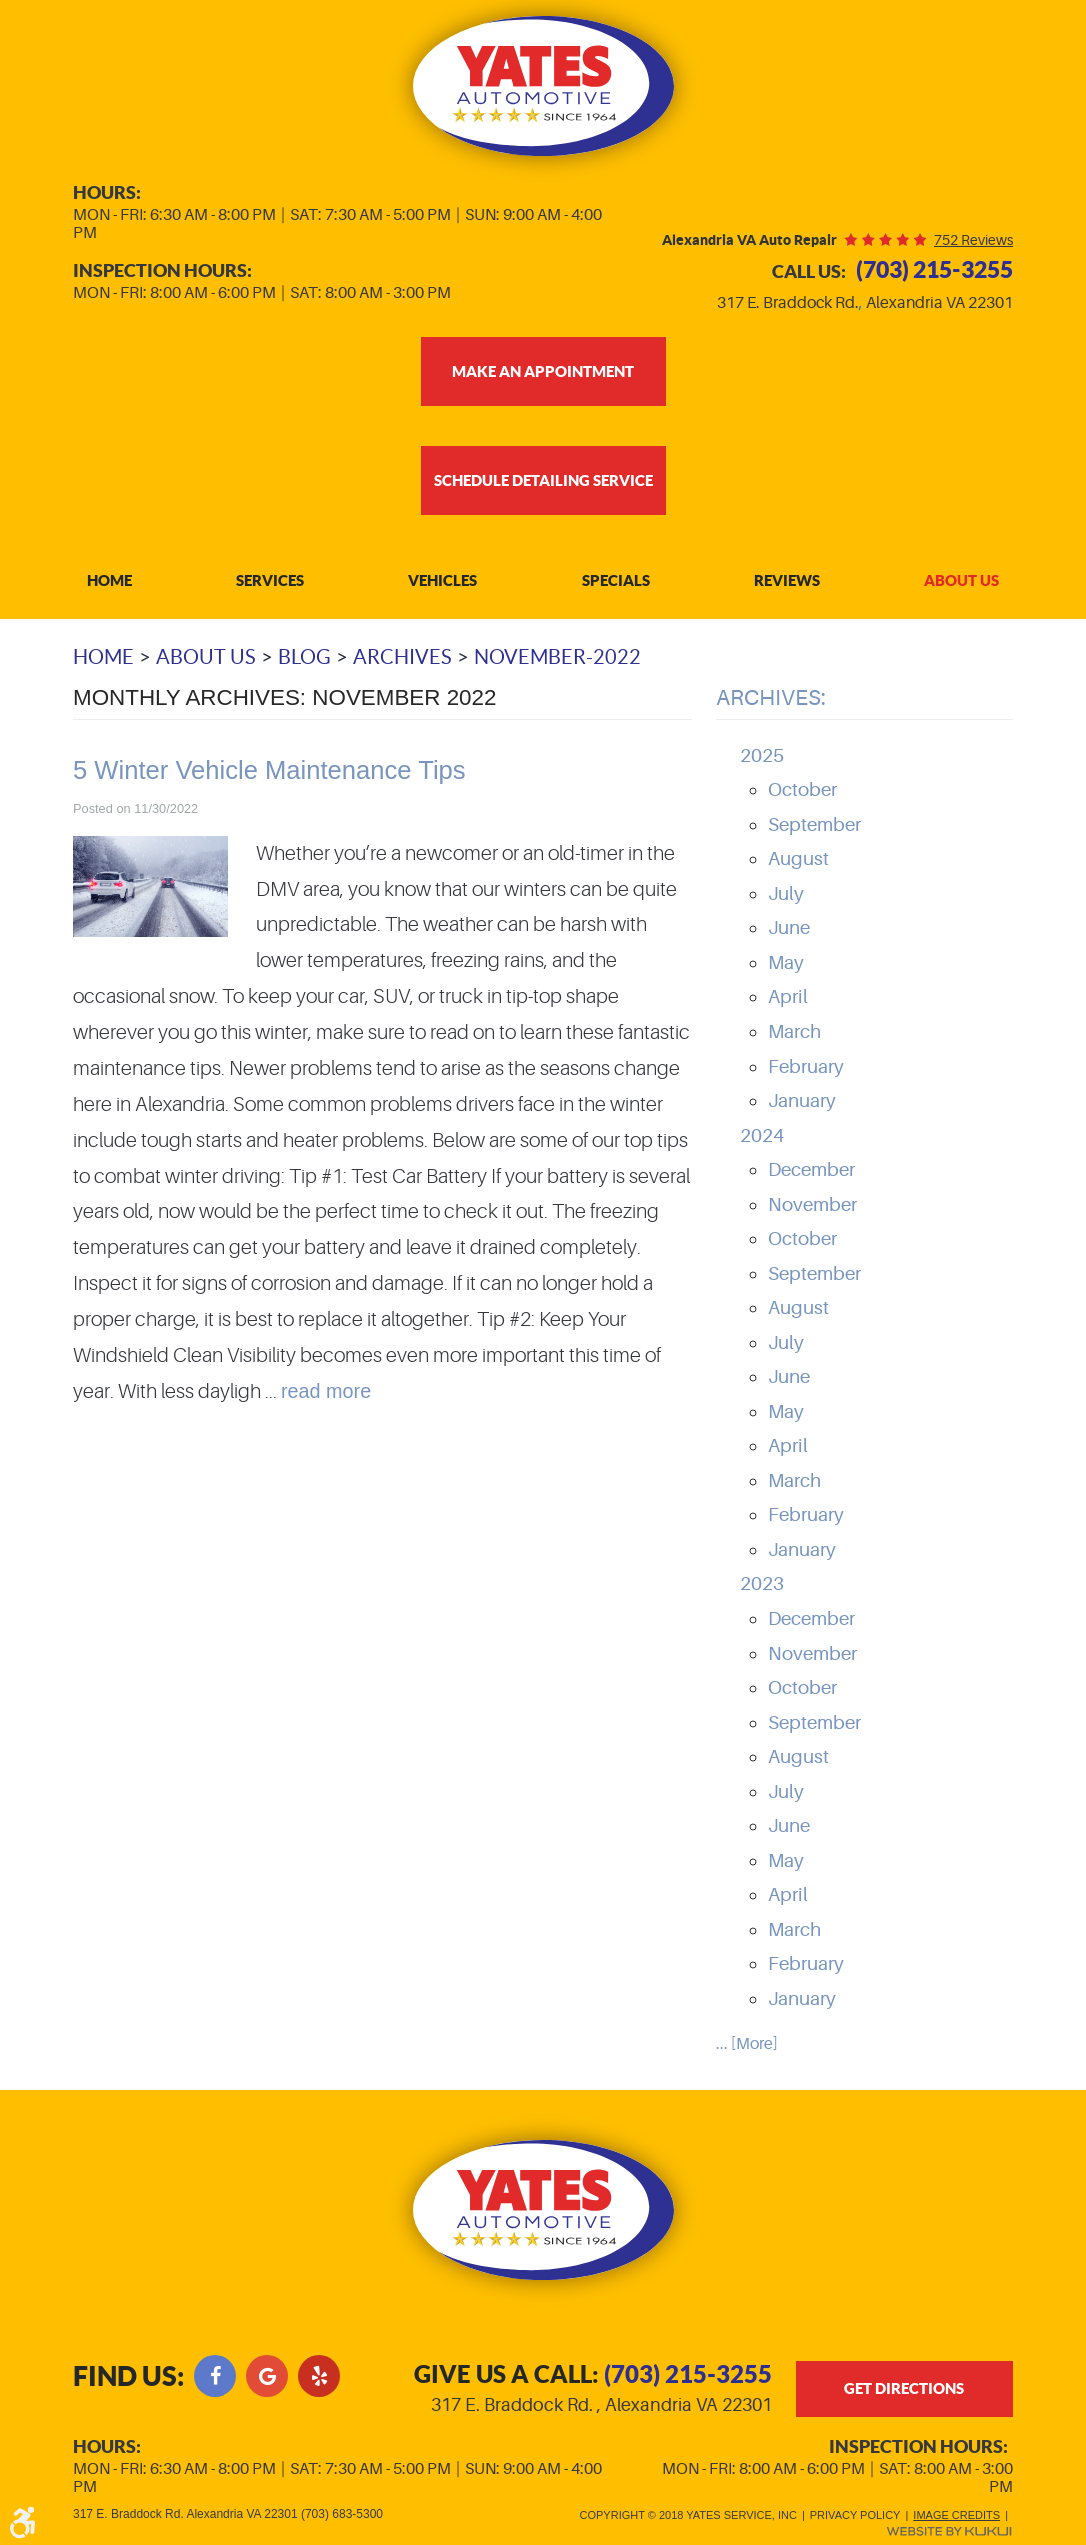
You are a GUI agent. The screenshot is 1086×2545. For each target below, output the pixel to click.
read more (326, 1392)
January (802, 1102)
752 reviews (973, 240)
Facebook (215, 2371)
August (798, 860)
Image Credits (956, 2511)
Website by (949, 2527)
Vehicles (442, 582)
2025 (762, 757)
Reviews (787, 582)
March (794, 1033)
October (802, 791)
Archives (402, 658)
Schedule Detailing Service (543, 480)
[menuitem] (109, 582)
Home (109, 582)
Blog (304, 658)
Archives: (771, 698)
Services (270, 582)
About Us (961, 582)
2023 (762, 1586)
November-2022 (557, 658)
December (811, 1171)
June (789, 929)
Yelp (319, 2371)
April (788, 998)
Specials (616, 582)
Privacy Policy (855, 2511)
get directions (904, 2385)
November (812, 1206)
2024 (762, 1137)
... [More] (747, 2045)
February (806, 1068)
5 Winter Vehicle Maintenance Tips (269, 771)
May (786, 964)
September (814, 826)
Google (267, 2371)
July (786, 895)
